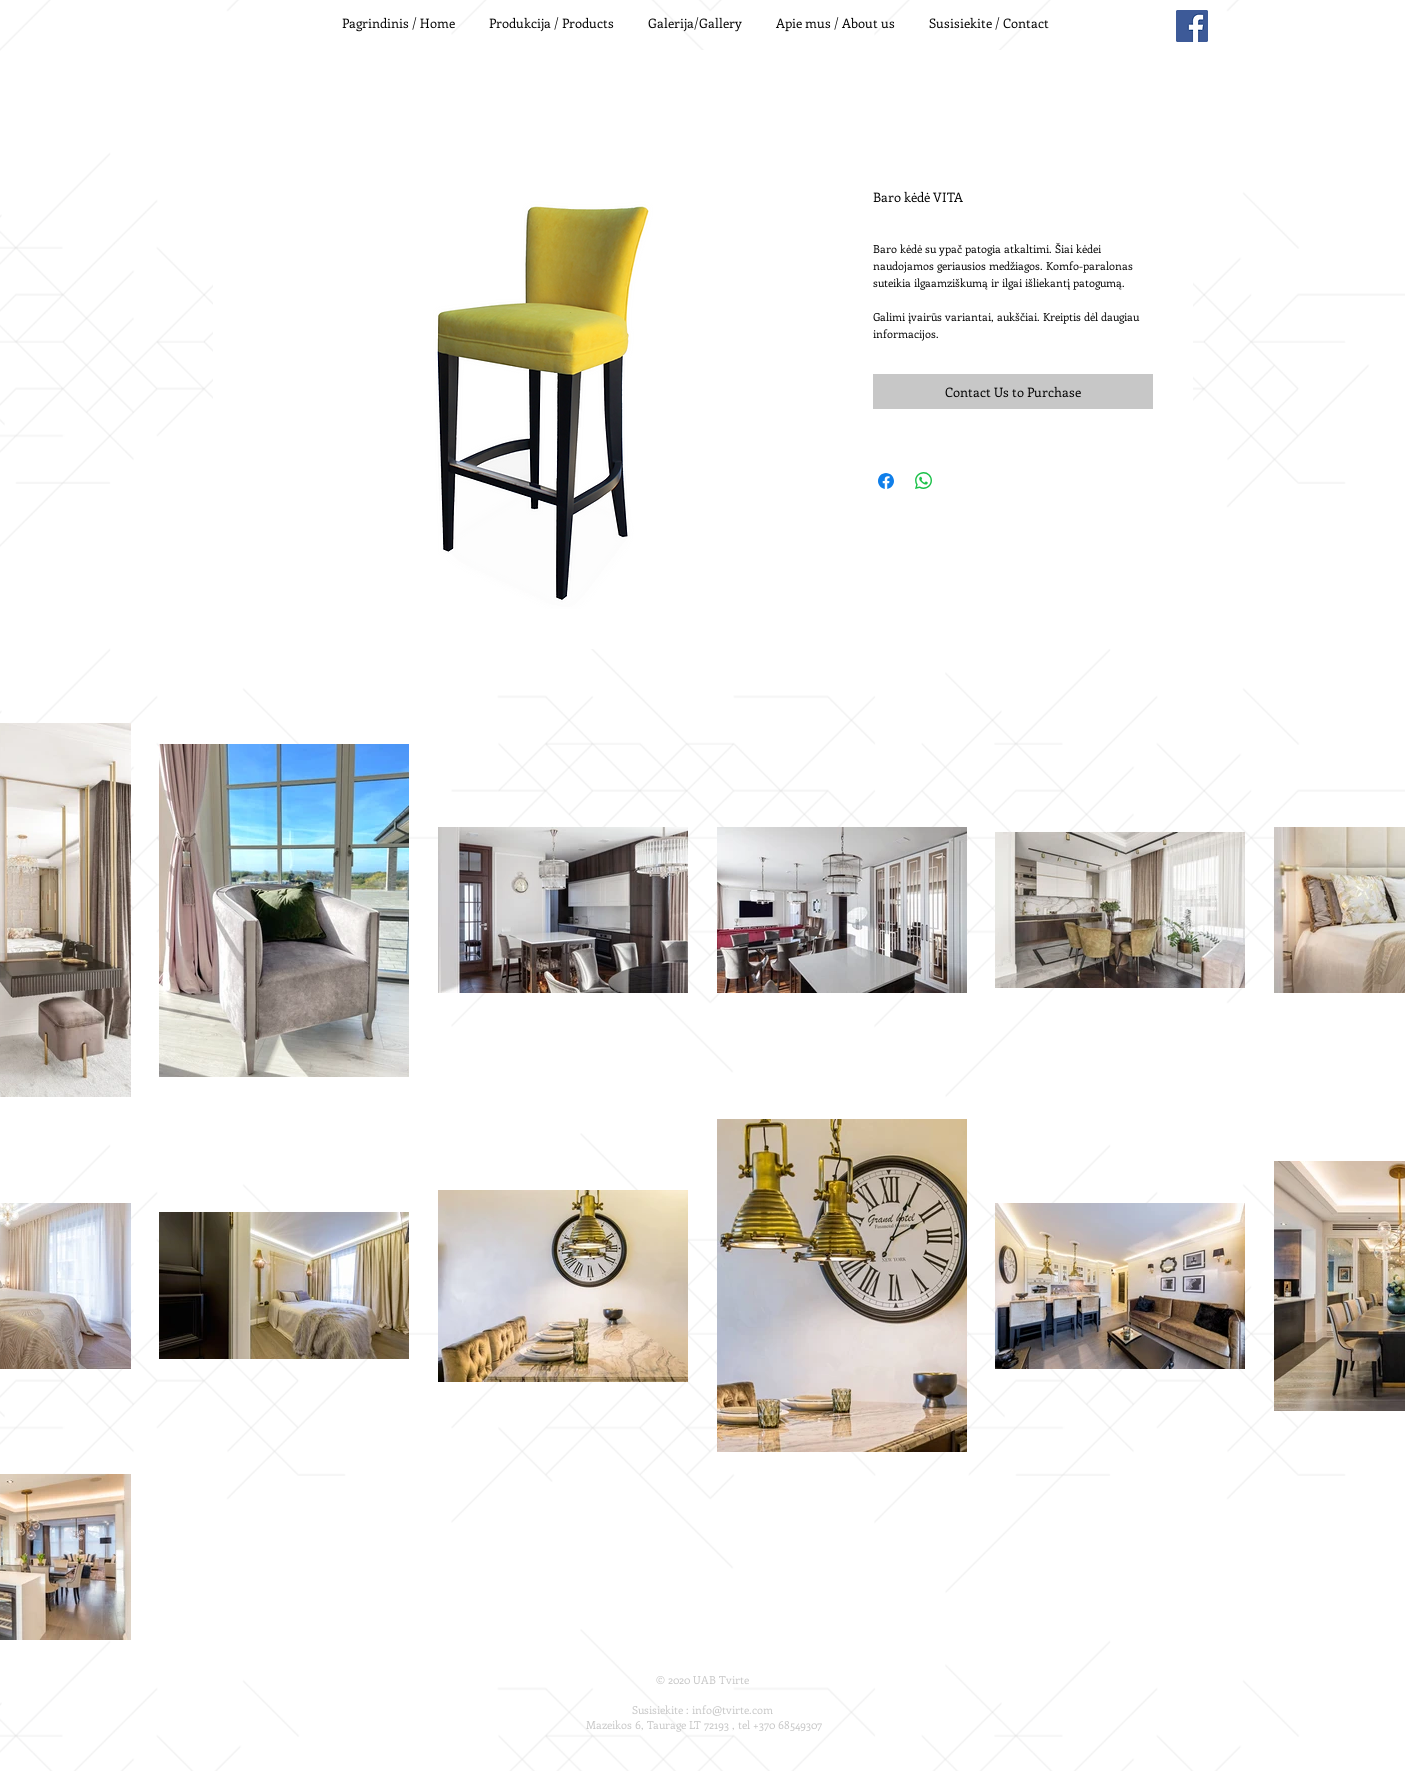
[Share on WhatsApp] (924, 481)
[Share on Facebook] (886, 481)
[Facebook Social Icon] (1192, 26)
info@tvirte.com (732, 1709)
